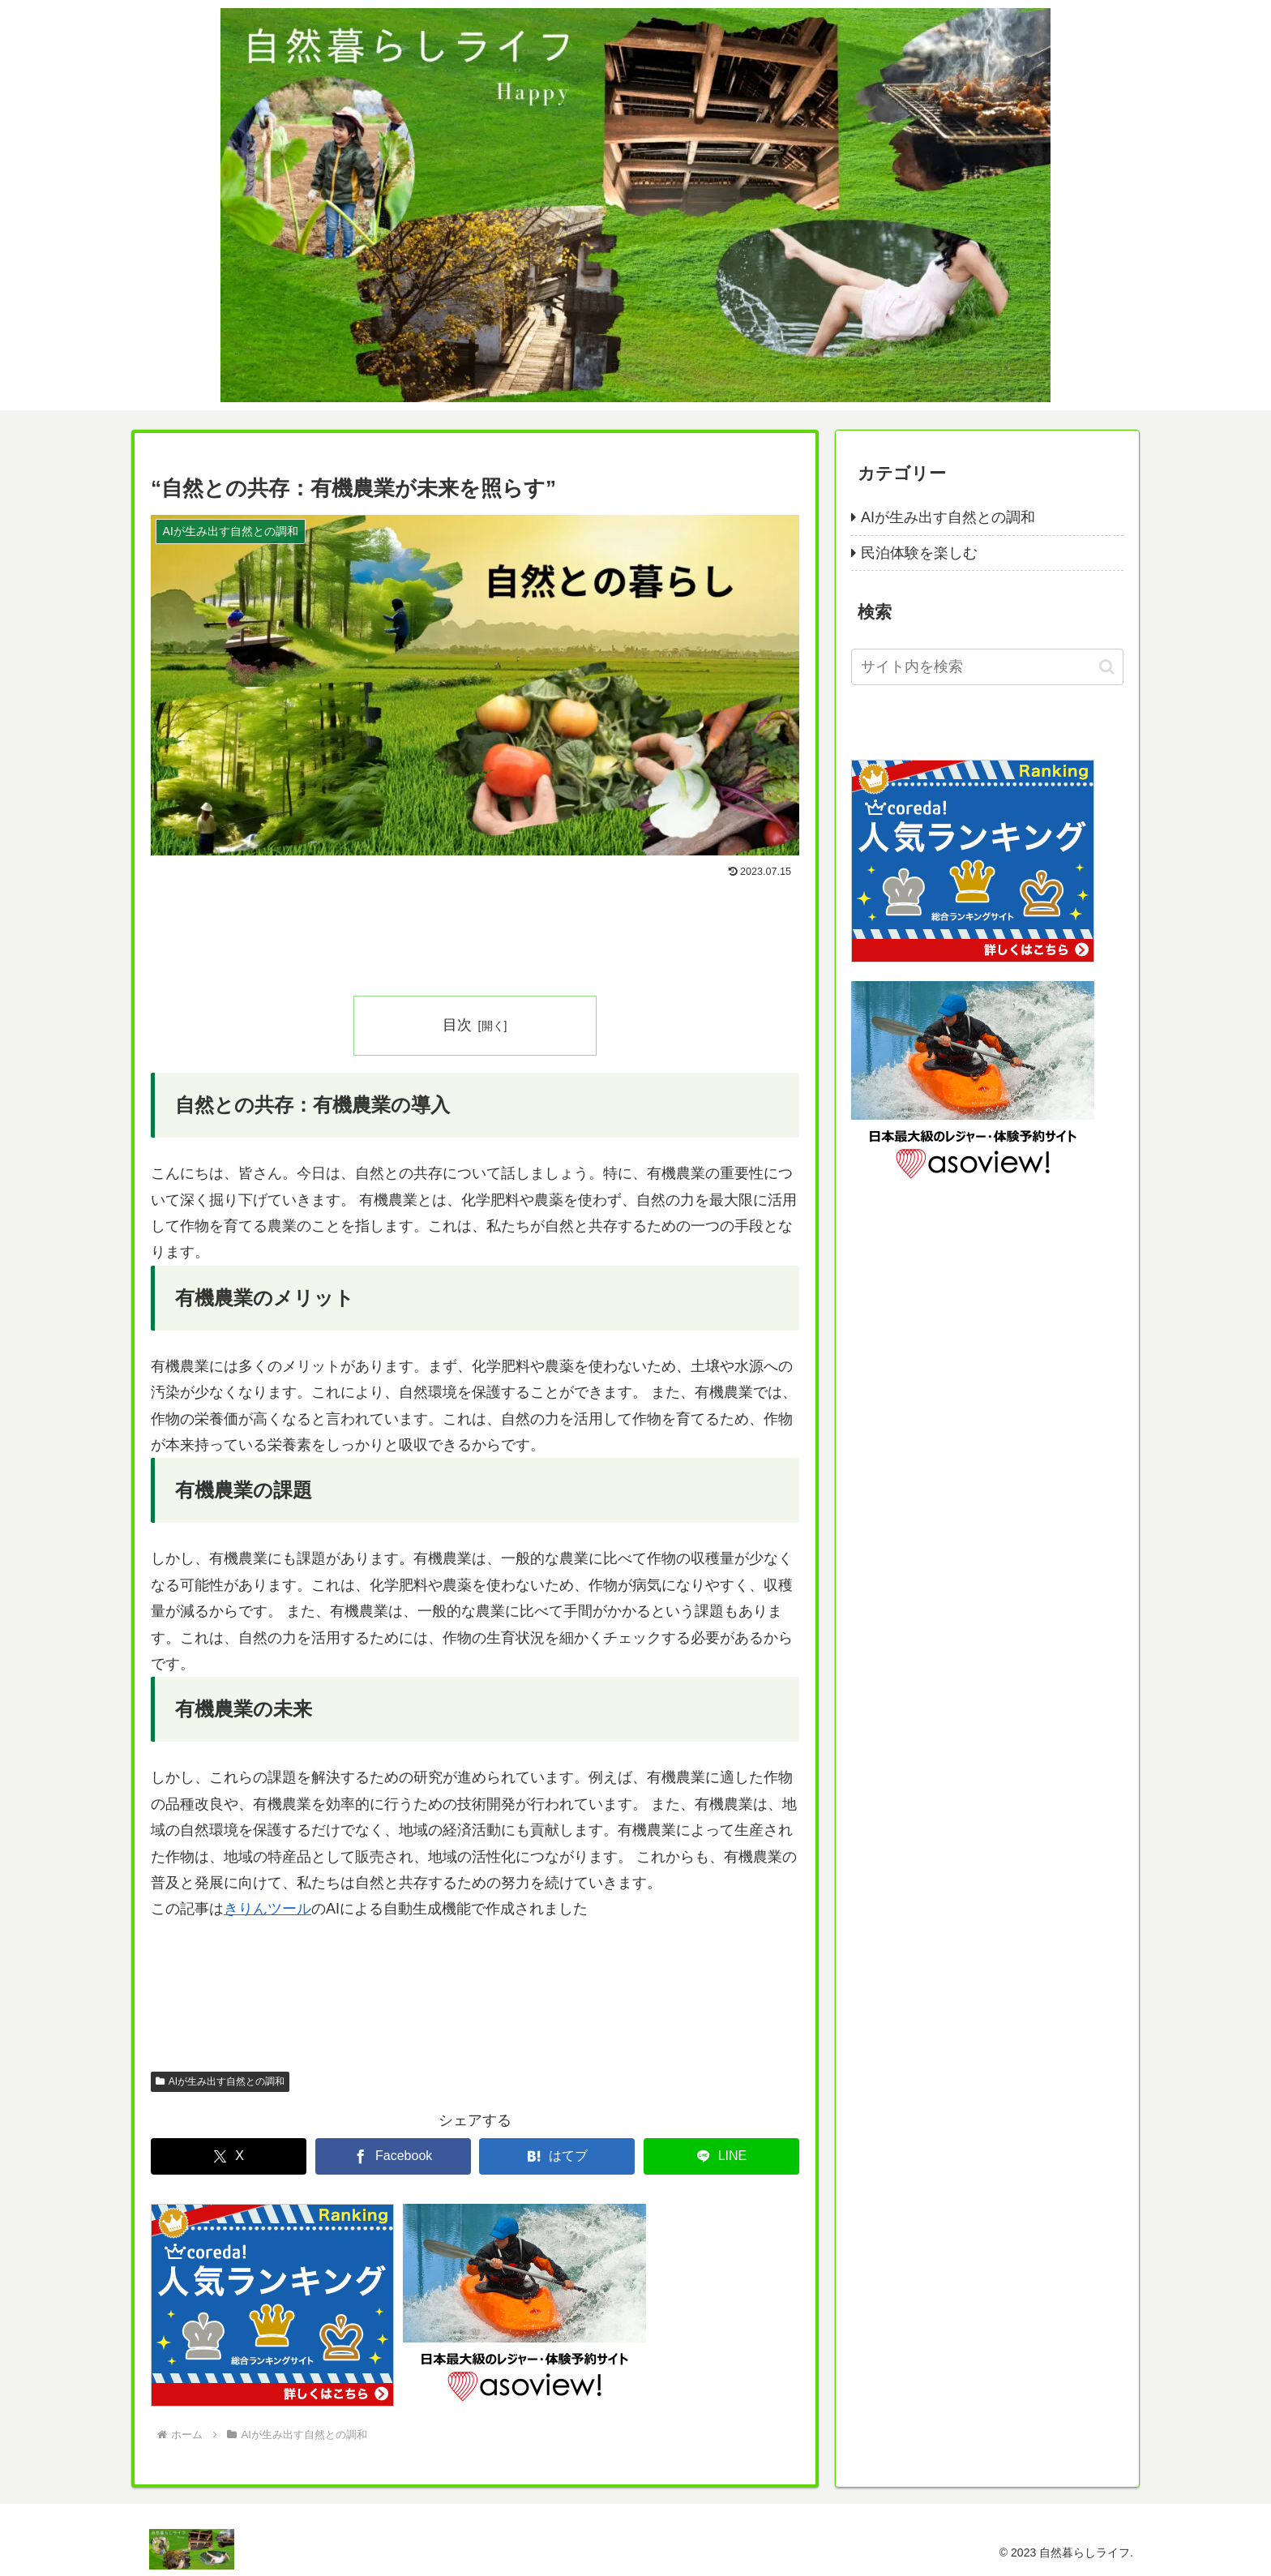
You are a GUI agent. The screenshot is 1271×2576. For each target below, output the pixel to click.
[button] (1107, 667)
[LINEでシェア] (721, 2156)
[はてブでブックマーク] (557, 2156)
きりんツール (267, 1909)
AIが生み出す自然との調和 (220, 2081)
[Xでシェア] (228, 2156)
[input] (987, 667)
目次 (457, 1025)
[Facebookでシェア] (393, 2156)
